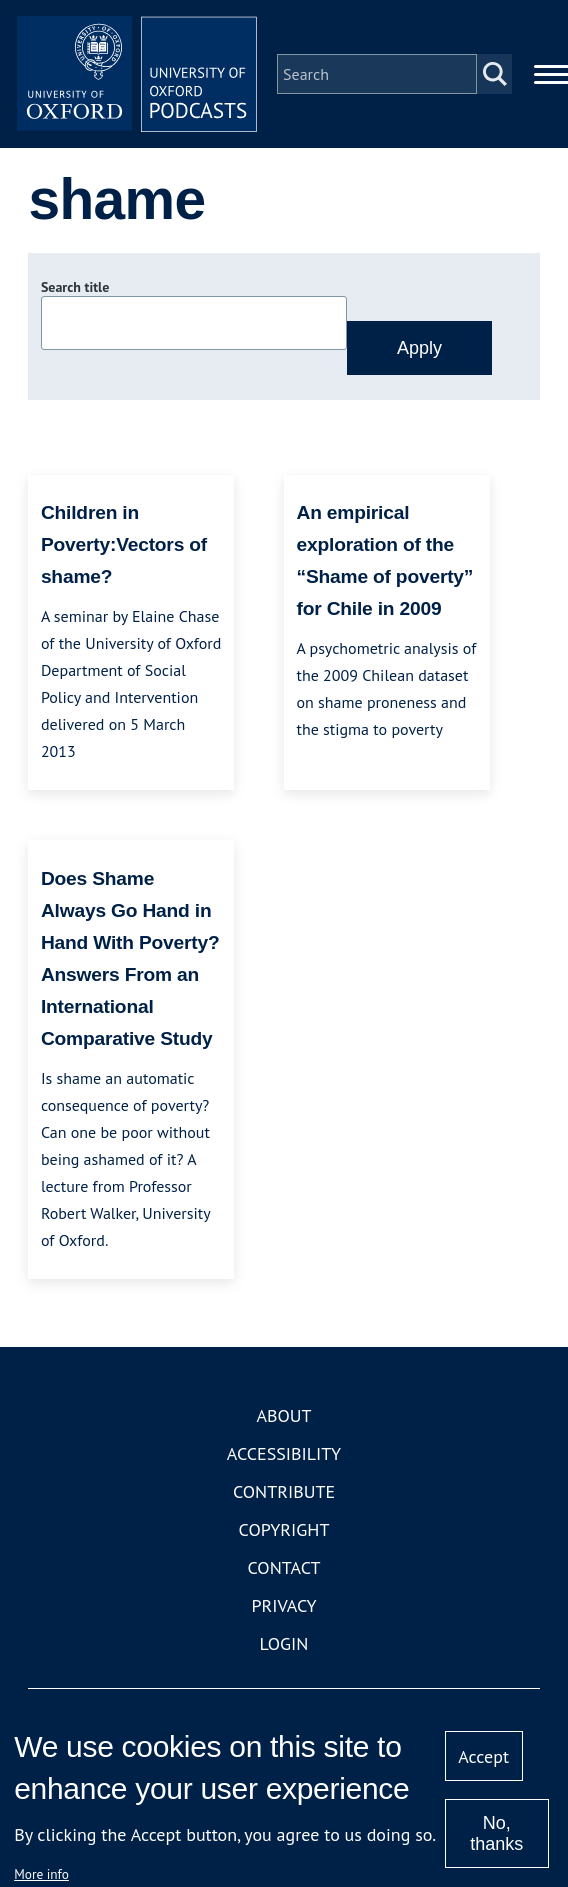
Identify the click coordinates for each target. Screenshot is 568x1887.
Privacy (283, 1605)
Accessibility (284, 1453)
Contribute (284, 1491)
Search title (75, 287)
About (283, 1415)
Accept (483, 1756)
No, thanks (496, 1833)
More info (41, 1874)
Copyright (284, 1529)
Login (284, 1643)
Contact (284, 1567)
